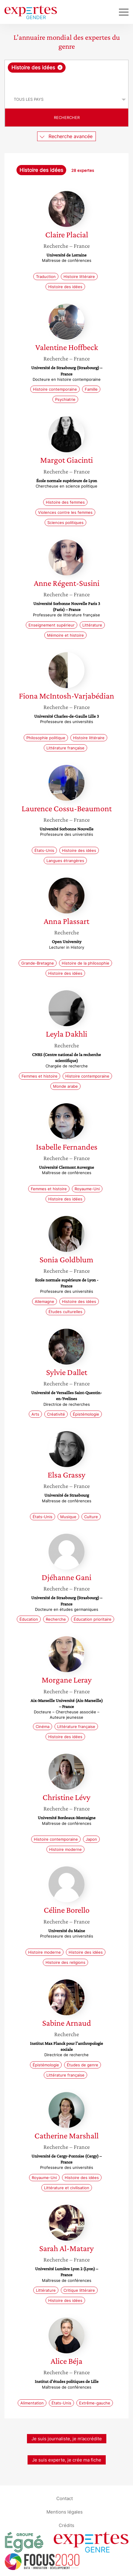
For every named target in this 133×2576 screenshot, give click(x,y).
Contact (64, 2498)
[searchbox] (67, 82)
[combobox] (66, 75)
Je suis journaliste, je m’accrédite (66, 2438)
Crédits (66, 2525)
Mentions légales (64, 2511)
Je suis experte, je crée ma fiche (66, 2460)
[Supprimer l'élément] (60, 67)
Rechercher (67, 117)
